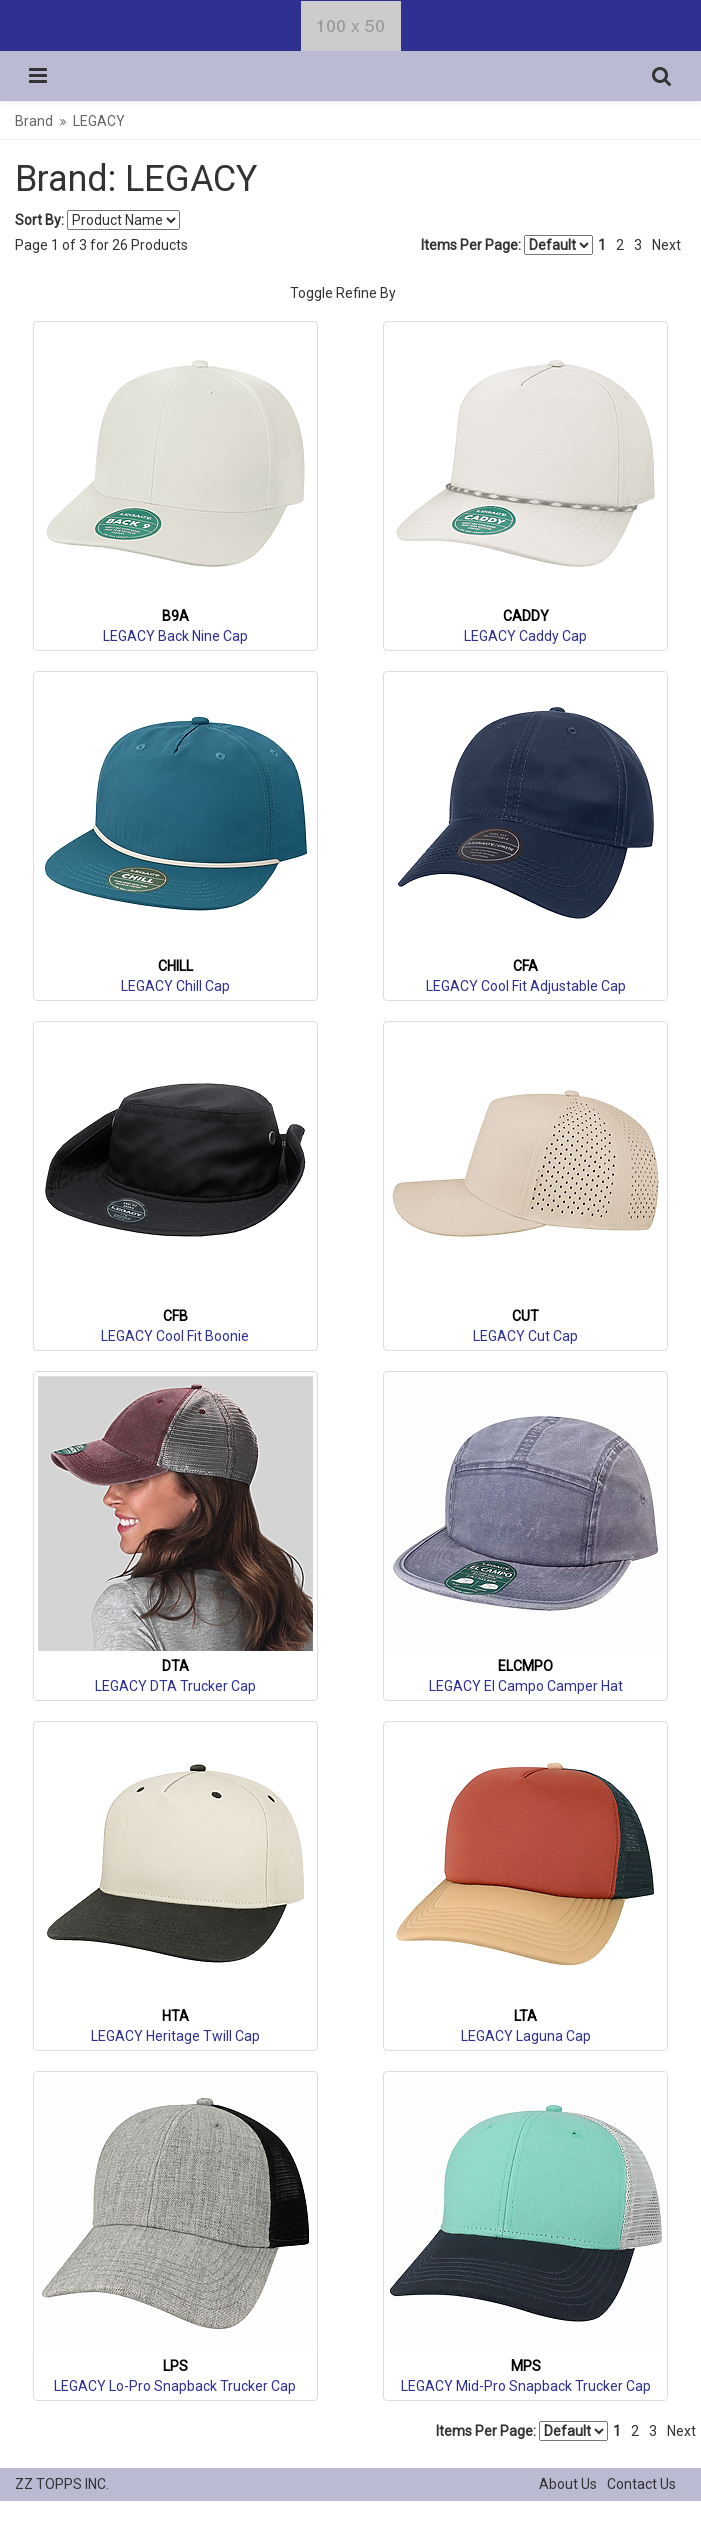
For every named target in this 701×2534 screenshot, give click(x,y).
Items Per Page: (507, 245)
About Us (568, 2484)
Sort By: (39, 220)
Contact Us (641, 2484)
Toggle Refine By (343, 293)
